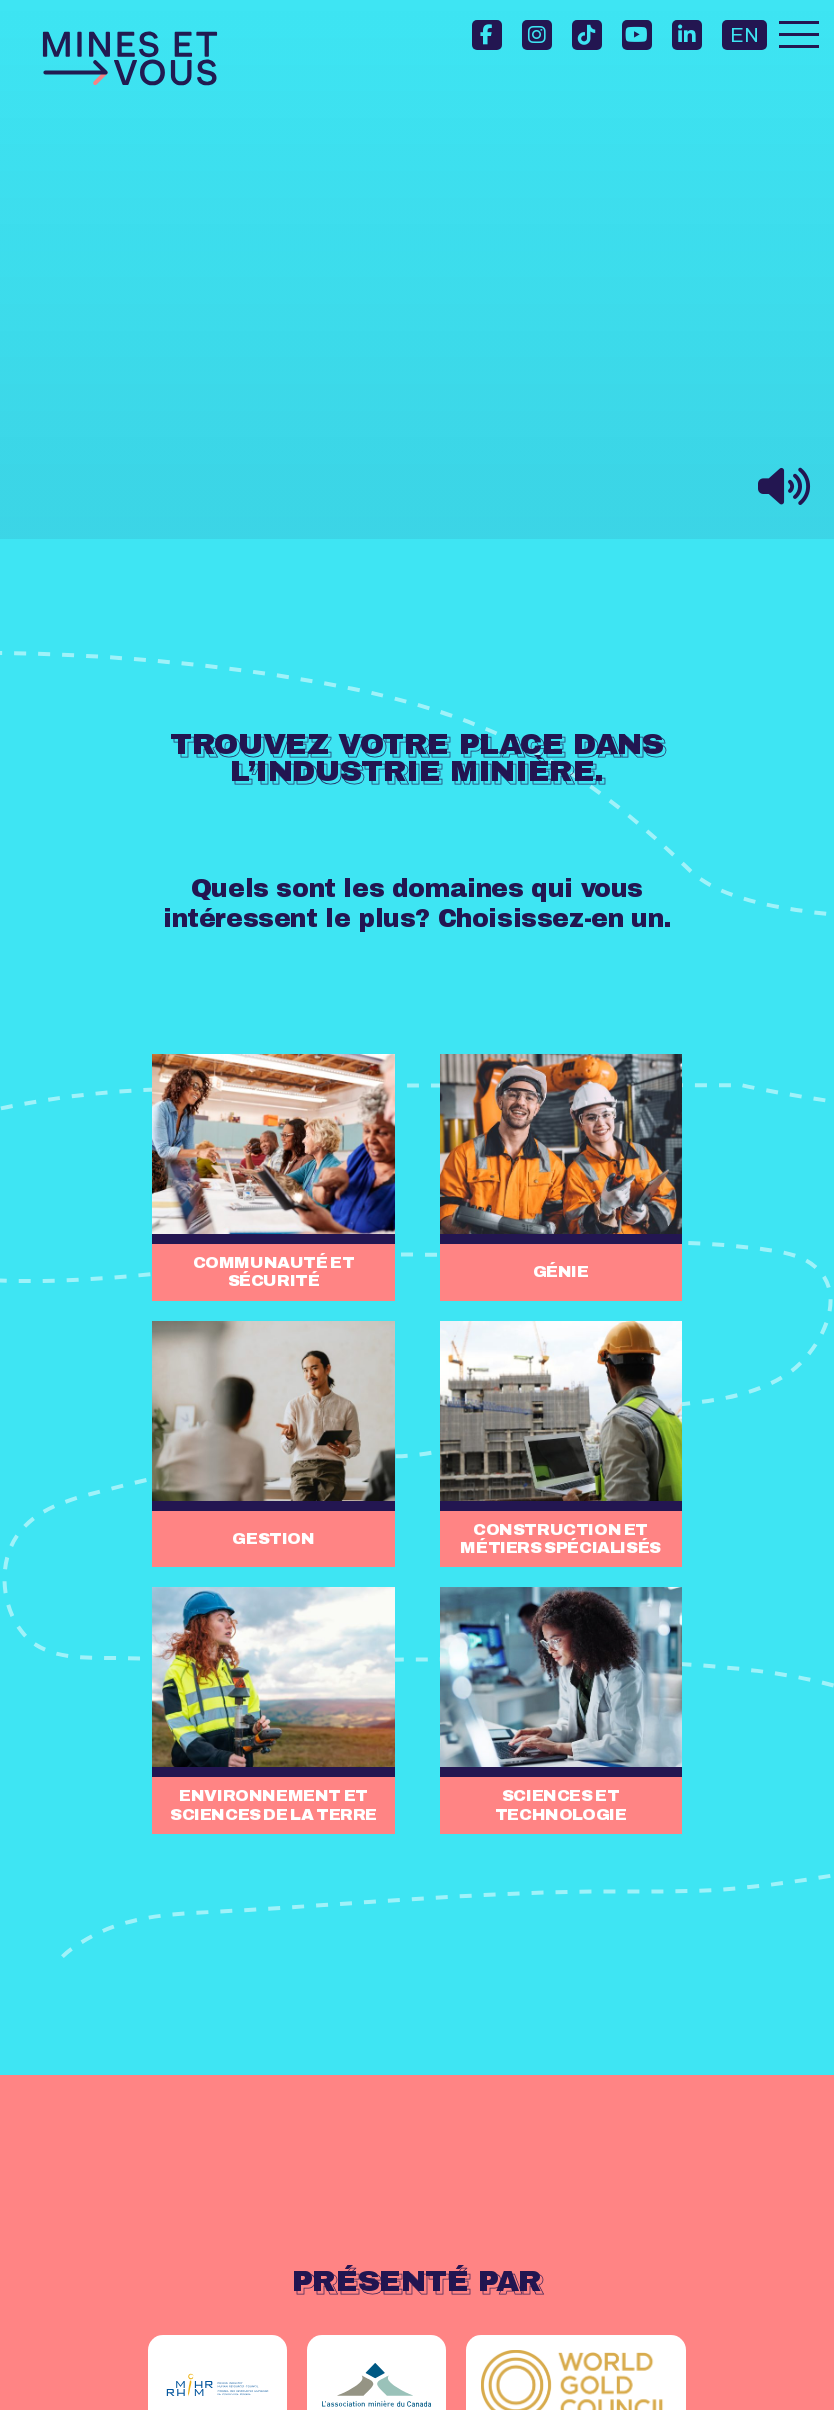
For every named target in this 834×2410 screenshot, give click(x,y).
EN (744, 35)
